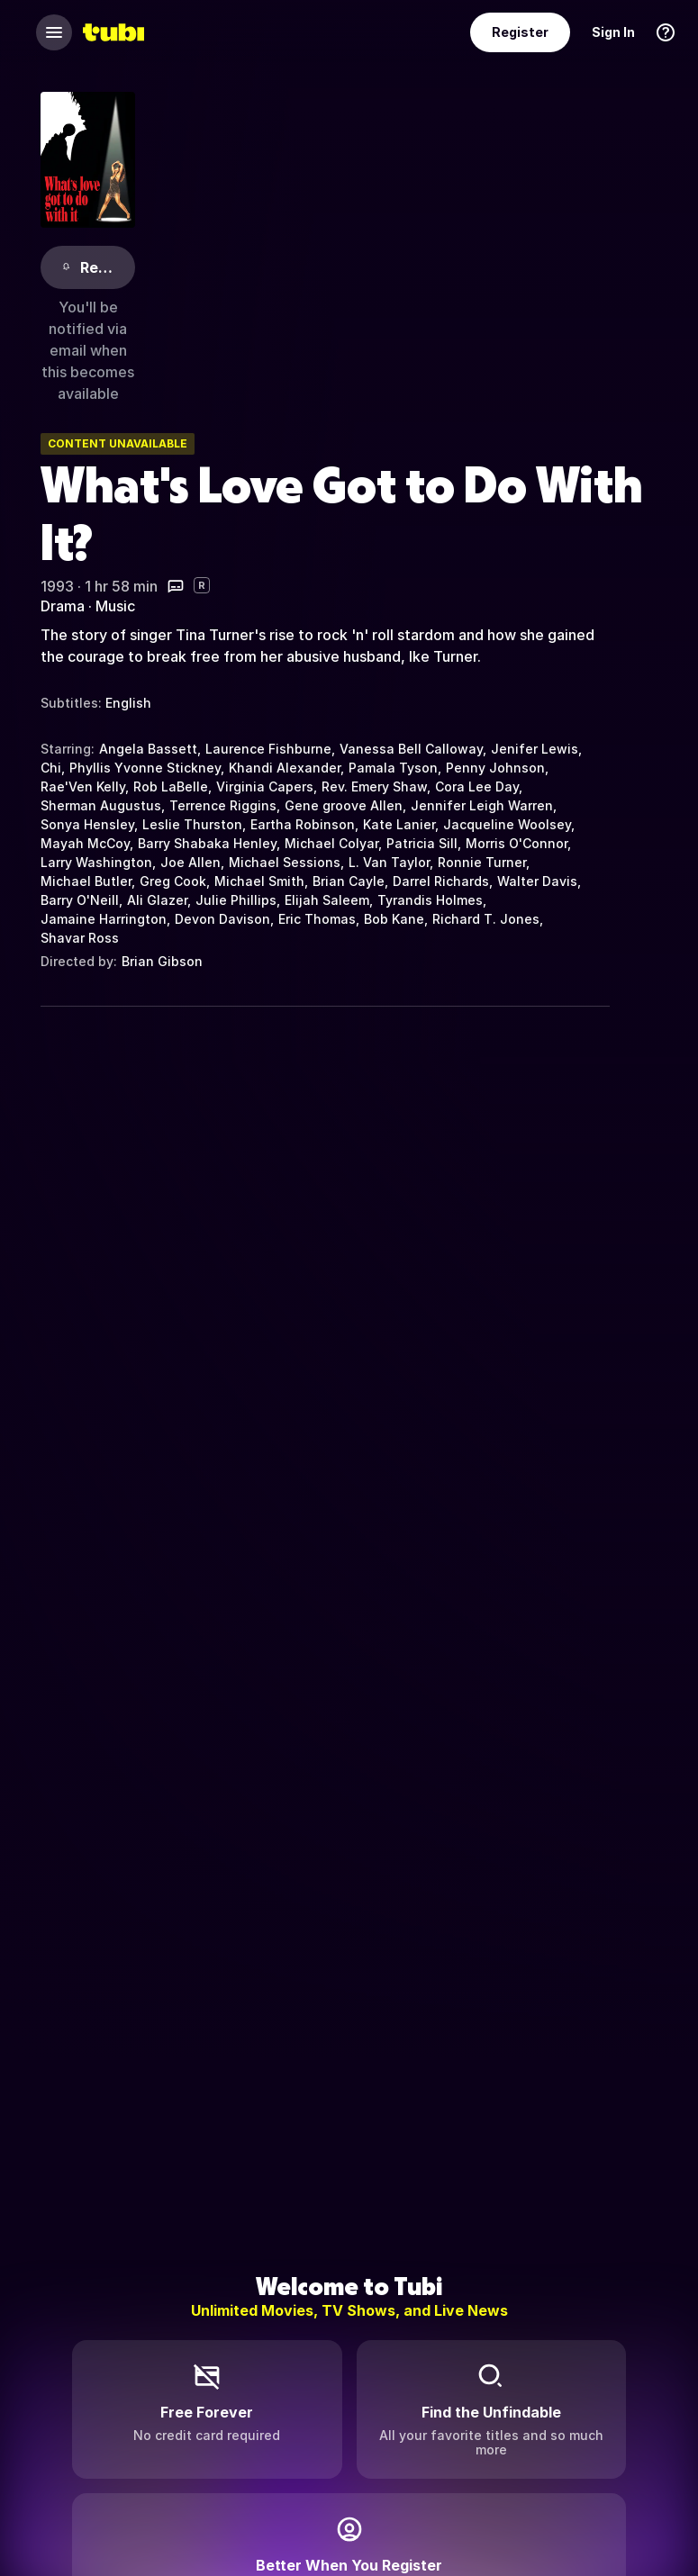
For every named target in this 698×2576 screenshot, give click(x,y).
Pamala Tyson (393, 767)
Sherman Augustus (101, 805)
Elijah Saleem (327, 900)
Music (115, 606)
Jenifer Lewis (534, 748)
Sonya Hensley (87, 824)
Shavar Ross (80, 937)
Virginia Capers (264, 786)
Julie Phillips (235, 900)
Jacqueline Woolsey (507, 824)
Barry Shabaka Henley (207, 843)
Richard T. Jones (485, 918)
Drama (63, 606)
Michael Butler (86, 881)
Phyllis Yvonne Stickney (145, 767)
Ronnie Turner (482, 862)
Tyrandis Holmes (430, 900)
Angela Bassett (148, 748)
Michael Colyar (331, 843)
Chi (51, 767)
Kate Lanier (399, 824)
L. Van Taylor (389, 862)
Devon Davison (222, 918)
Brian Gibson (162, 961)
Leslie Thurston (192, 824)
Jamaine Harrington (104, 918)
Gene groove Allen (344, 805)
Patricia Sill (422, 843)
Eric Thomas (317, 918)
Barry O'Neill (80, 900)
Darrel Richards (441, 881)
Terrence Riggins (222, 805)
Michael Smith (259, 881)
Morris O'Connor (516, 843)
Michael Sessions (284, 862)
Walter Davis (537, 881)
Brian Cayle (349, 881)
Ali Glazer (157, 900)
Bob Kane (394, 918)
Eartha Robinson (302, 824)
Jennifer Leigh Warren (482, 805)
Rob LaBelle (170, 786)
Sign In (613, 32)
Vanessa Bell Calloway (411, 748)
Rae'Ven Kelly (83, 786)
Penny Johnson (495, 767)
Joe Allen (190, 862)
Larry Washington (96, 862)
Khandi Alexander (284, 767)
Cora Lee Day (477, 786)
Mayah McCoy (85, 843)
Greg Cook (173, 881)
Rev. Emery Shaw (374, 786)
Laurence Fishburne (268, 748)
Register (520, 32)
